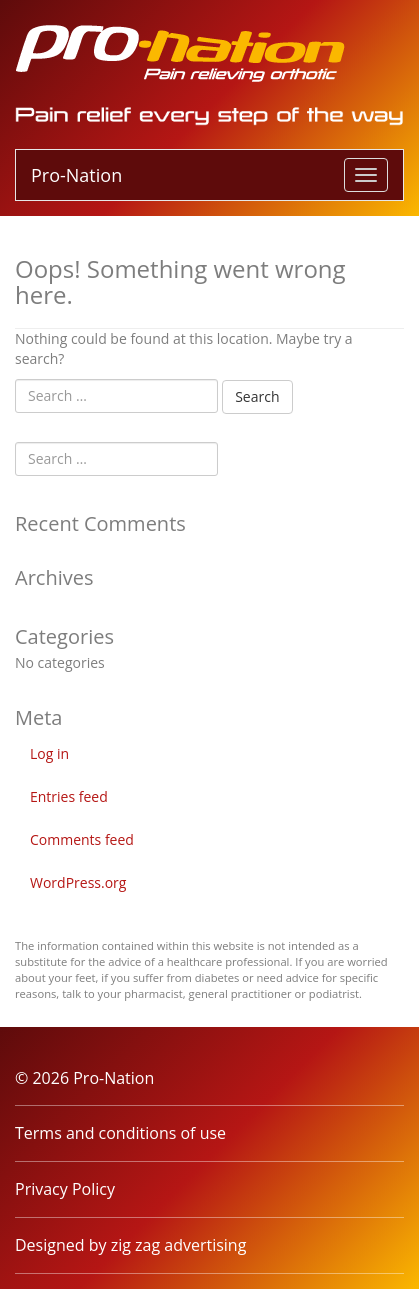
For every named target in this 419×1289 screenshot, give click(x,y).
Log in (49, 753)
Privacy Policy (65, 1189)
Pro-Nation (76, 175)
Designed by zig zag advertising (130, 1245)
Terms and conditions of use (120, 1133)
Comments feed (82, 839)
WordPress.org (78, 882)
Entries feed (69, 796)
